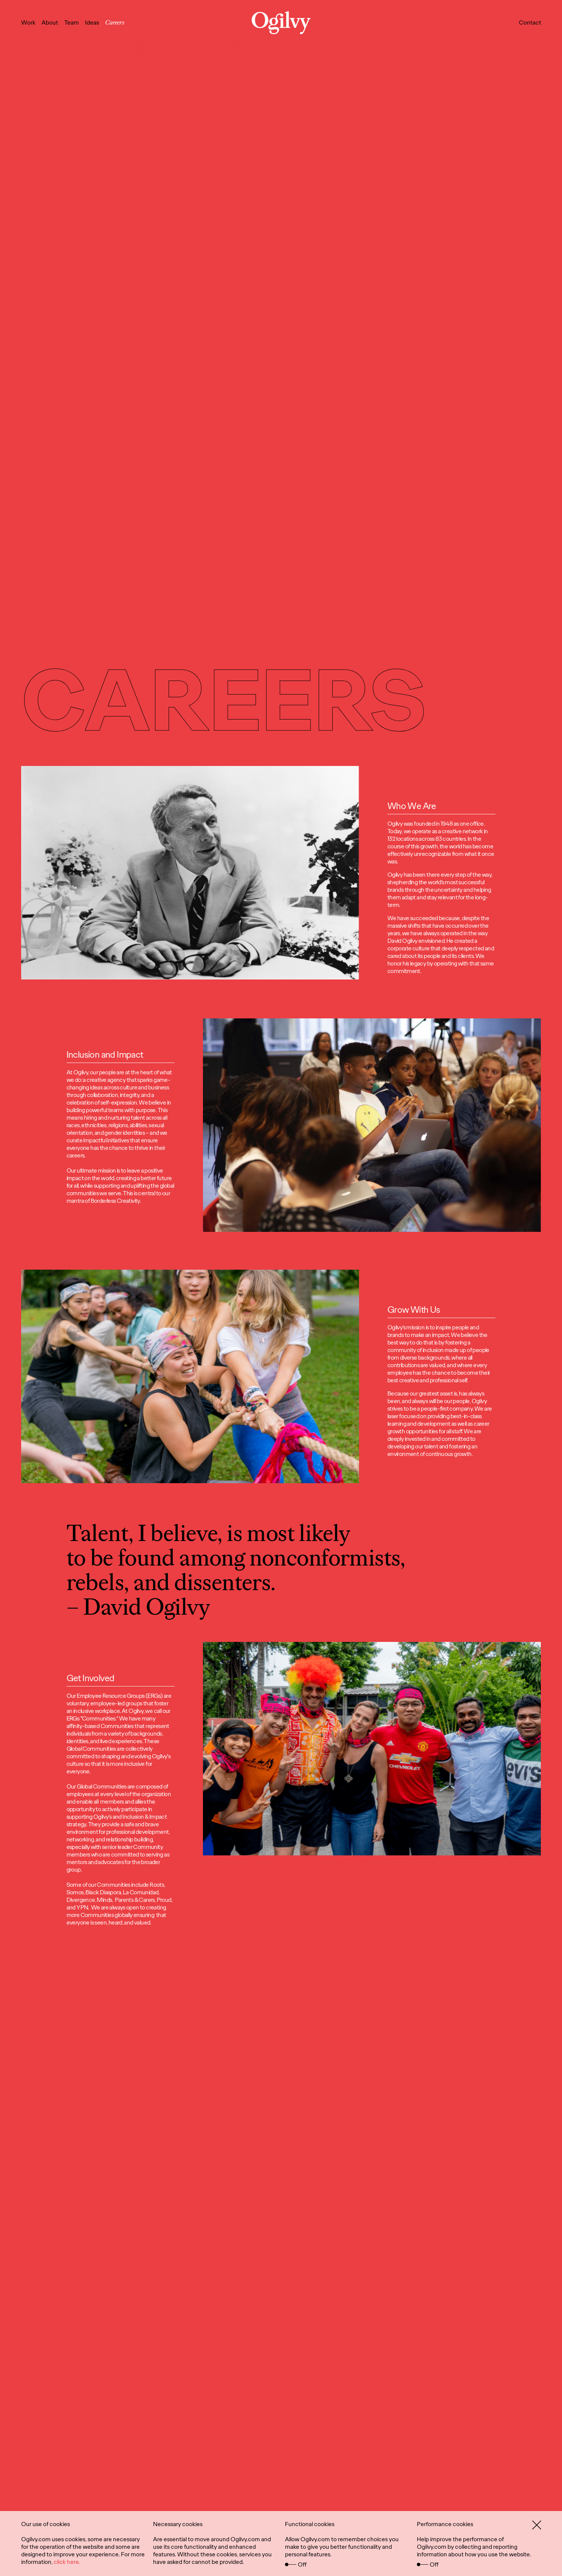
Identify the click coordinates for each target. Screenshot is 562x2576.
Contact (530, 22)
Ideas (92, 22)
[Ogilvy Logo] (281, 22)
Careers (114, 22)
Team (71, 22)
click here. (67, 2562)
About (50, 22)
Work (28, 22)
